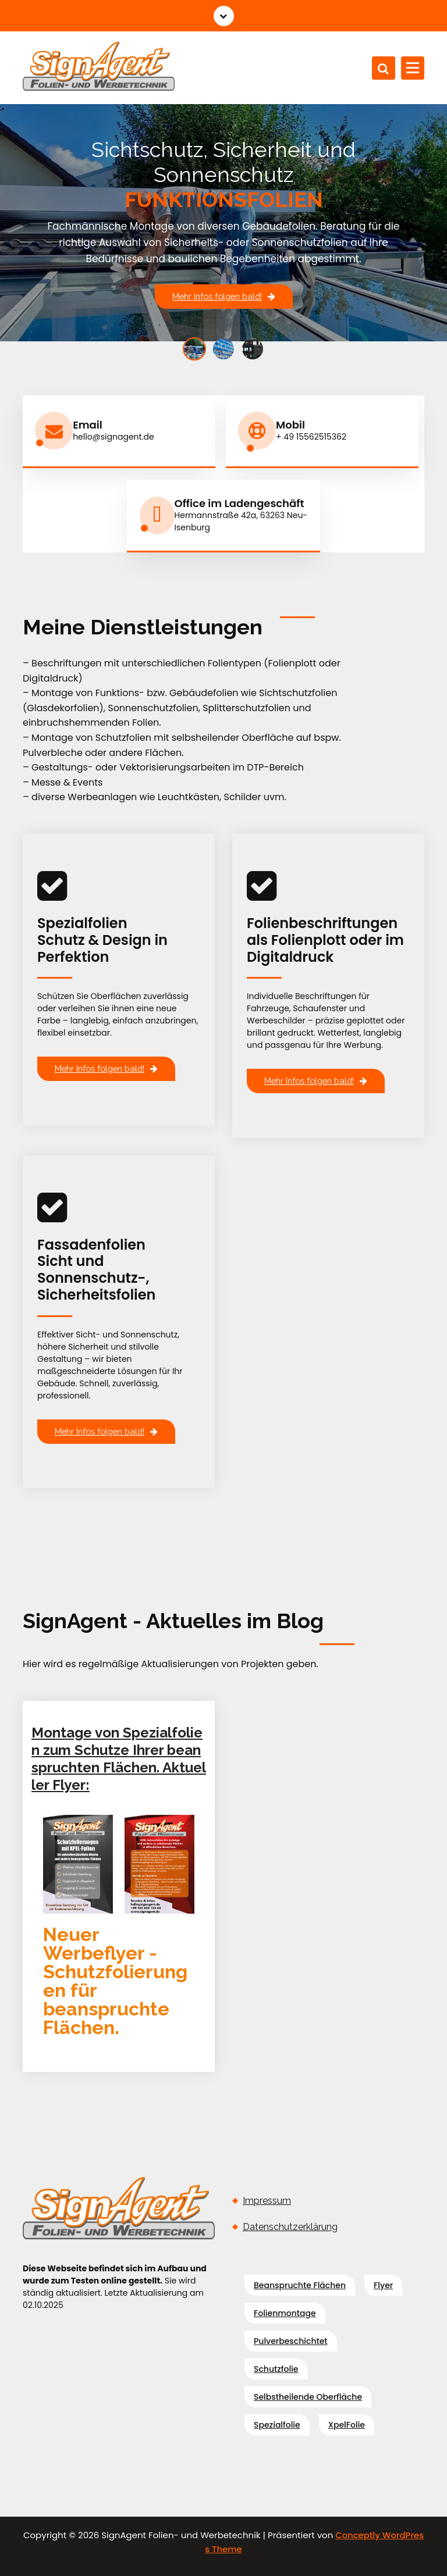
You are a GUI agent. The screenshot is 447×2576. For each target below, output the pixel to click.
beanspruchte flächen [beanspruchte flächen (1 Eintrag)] (300, 2283)
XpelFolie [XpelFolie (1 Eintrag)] (346, 2423)
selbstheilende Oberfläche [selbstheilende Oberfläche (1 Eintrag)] (308, 2395)
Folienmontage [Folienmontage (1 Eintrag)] (285, 2311)
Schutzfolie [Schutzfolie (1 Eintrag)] (276, 2367)
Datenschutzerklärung (290, 2225)
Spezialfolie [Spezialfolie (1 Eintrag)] (277, 2423)
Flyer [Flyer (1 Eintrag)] (383, 2283)
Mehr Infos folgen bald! (223, 296)
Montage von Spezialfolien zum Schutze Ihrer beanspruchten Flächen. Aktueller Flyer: (118, 1757)
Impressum (267, 2198)
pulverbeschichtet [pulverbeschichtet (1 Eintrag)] (291, 2339)
